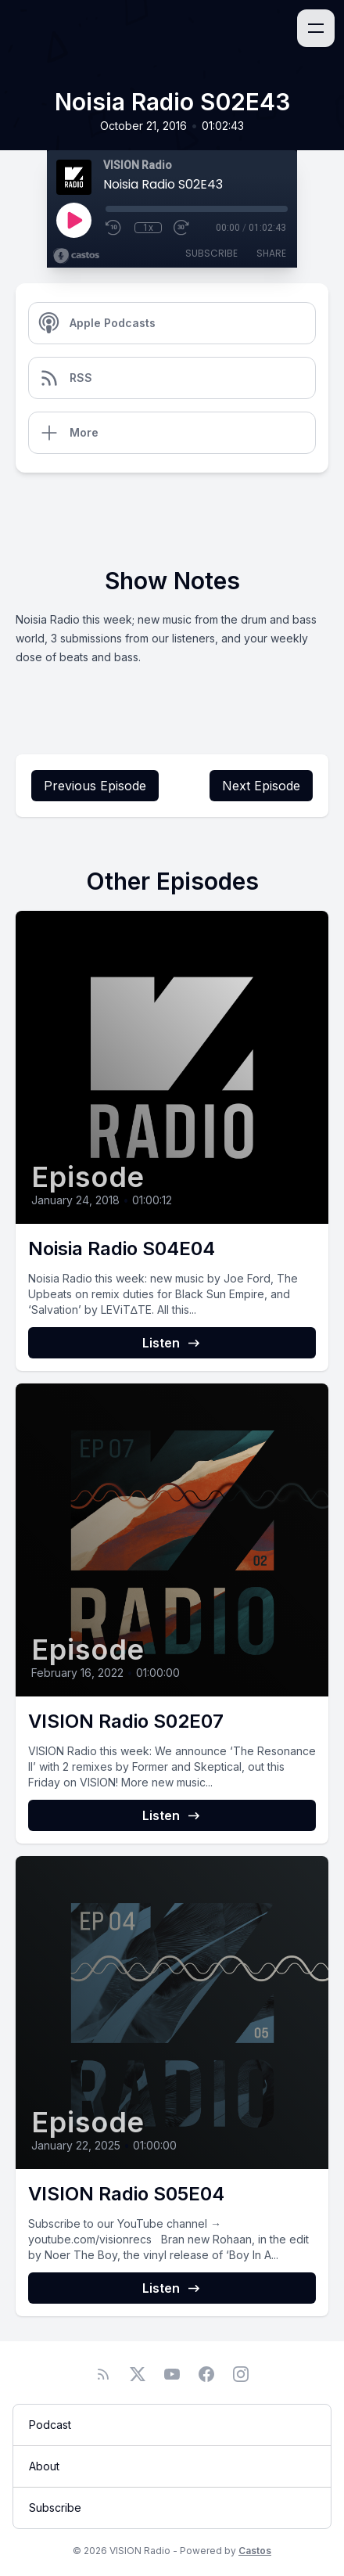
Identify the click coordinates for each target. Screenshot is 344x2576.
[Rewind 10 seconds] (114, 227)
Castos (254, 2550)
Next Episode (261, 785)
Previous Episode (95, 785)
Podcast (50, 2424)
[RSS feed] (103, 2374)
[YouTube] (172, 2374)
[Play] (73, 220)
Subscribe (211, 253)
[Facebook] (206, 2374)
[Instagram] (241, 2374)
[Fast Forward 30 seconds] (182, 227)
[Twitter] (138, 2374)
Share (271, 253)
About (44, 2466)
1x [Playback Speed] (148, 227)
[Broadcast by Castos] (76, 256)
